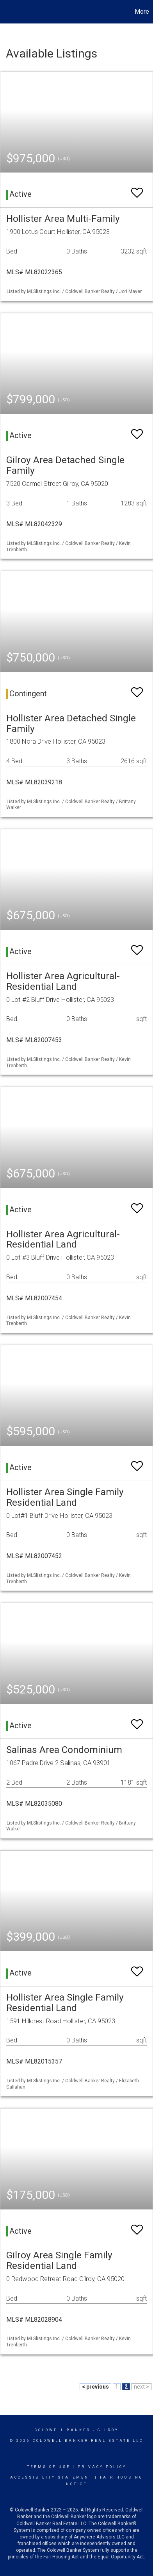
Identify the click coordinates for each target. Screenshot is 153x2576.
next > (141, 2387)
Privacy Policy (102, 2467)
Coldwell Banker (63, 2430)
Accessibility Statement (51, 2477)
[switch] (137, 189)
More (142, 11)
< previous (95, 2387)
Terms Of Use (48, 2467)
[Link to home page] (7, 11)
